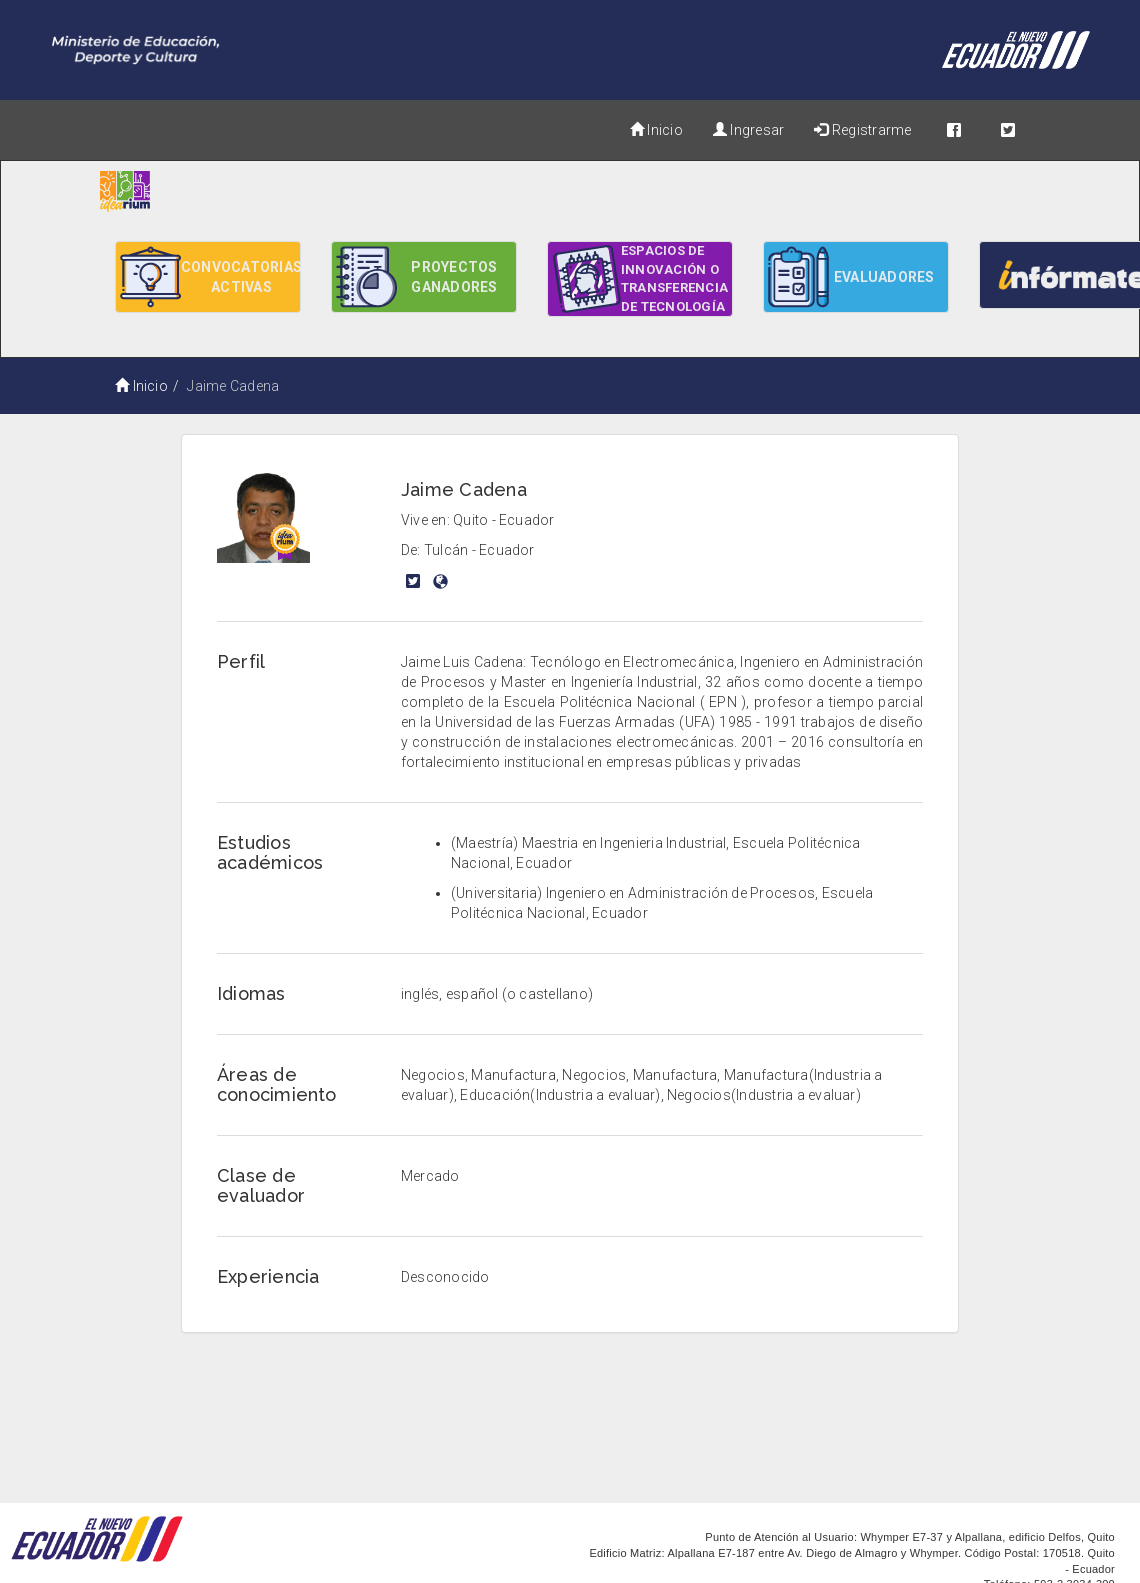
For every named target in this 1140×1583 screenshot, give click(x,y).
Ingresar (748, 130)
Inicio (656, 130)
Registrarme (862, 130)
